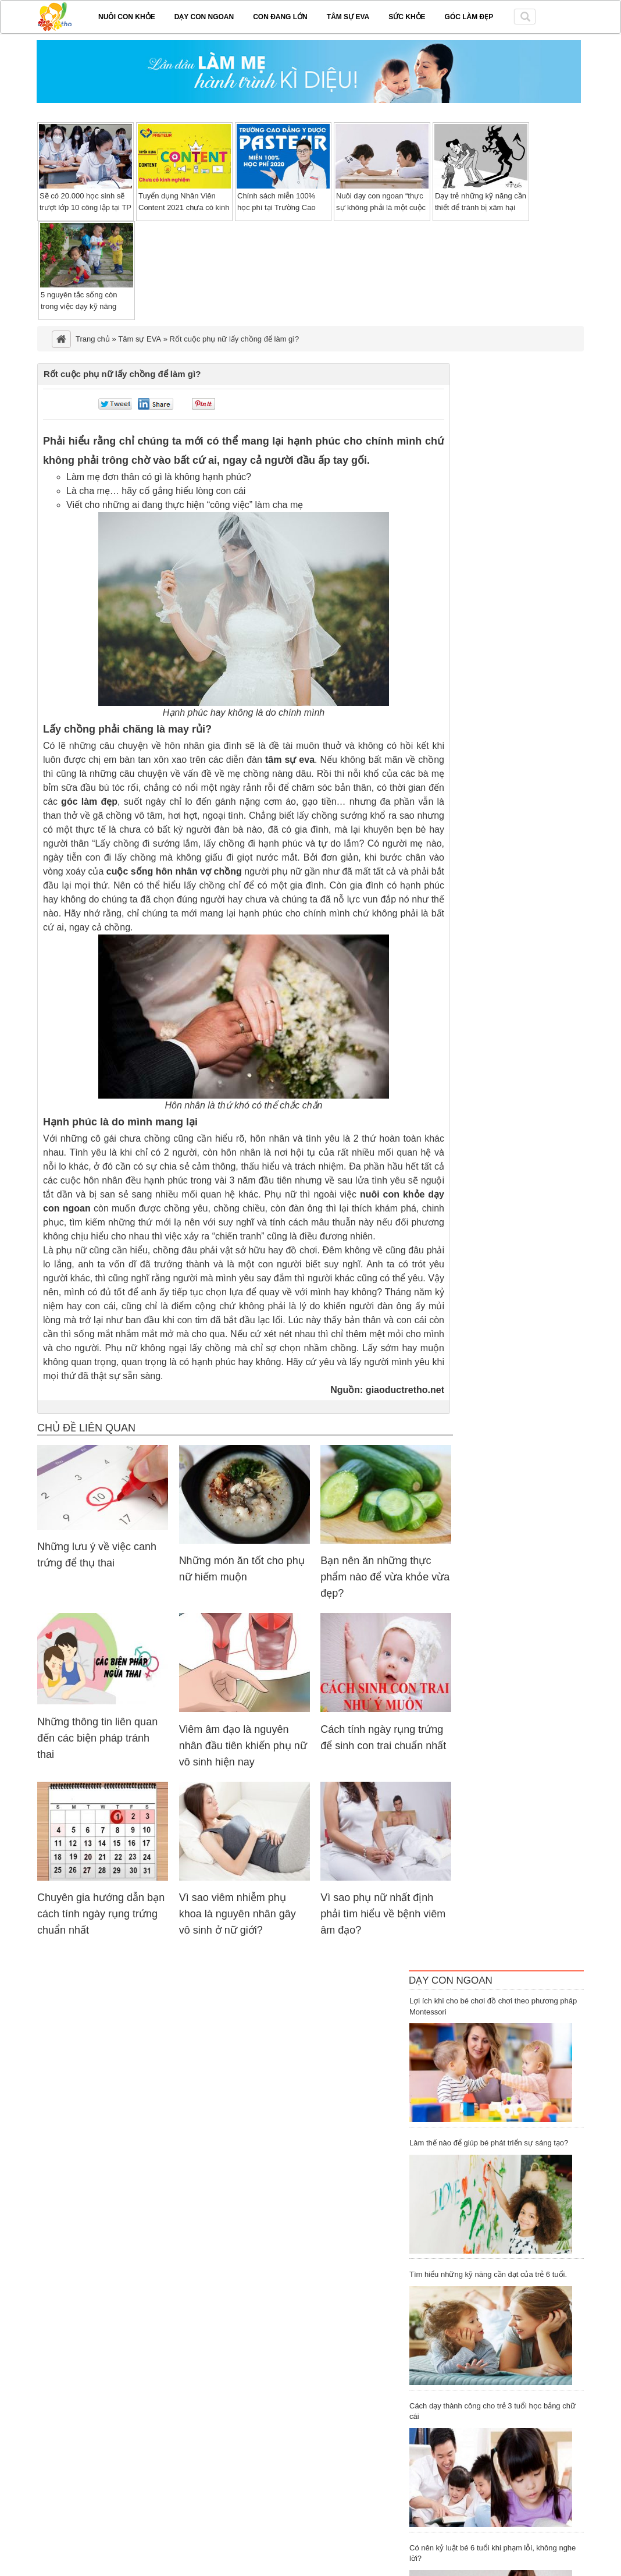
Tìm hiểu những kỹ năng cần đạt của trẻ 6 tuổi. (488, 2274)
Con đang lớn (280, 17)
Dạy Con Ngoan (450, 1980)
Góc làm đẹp (469, 17)
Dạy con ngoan (204, 17)
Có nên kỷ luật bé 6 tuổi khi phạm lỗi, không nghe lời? (492, 2553)
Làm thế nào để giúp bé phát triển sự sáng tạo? (488, 2142)
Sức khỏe (406, 17)
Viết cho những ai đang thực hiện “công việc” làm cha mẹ (184, 505)
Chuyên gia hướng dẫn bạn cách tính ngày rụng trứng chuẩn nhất (101, 1914)
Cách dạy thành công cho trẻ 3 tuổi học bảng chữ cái (492, 2411)
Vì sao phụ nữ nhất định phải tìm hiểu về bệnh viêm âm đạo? (382, 1914)
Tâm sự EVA (348, 17)
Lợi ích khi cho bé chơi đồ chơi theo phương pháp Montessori (493, 2006)
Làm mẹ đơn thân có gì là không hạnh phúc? (158, 477)
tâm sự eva (290, 760)
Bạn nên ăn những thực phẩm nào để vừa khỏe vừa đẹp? (384, 1577)
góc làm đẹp (89, 801)
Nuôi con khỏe (126, 17)
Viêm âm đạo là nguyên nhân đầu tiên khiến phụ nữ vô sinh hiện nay (243, 1746)
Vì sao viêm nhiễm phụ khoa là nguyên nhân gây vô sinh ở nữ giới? (237, 1914)
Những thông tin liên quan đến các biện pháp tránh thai (97, 1738)
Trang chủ (93, 339)
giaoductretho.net (405, 1390)
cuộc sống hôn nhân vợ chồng (174, 871)
